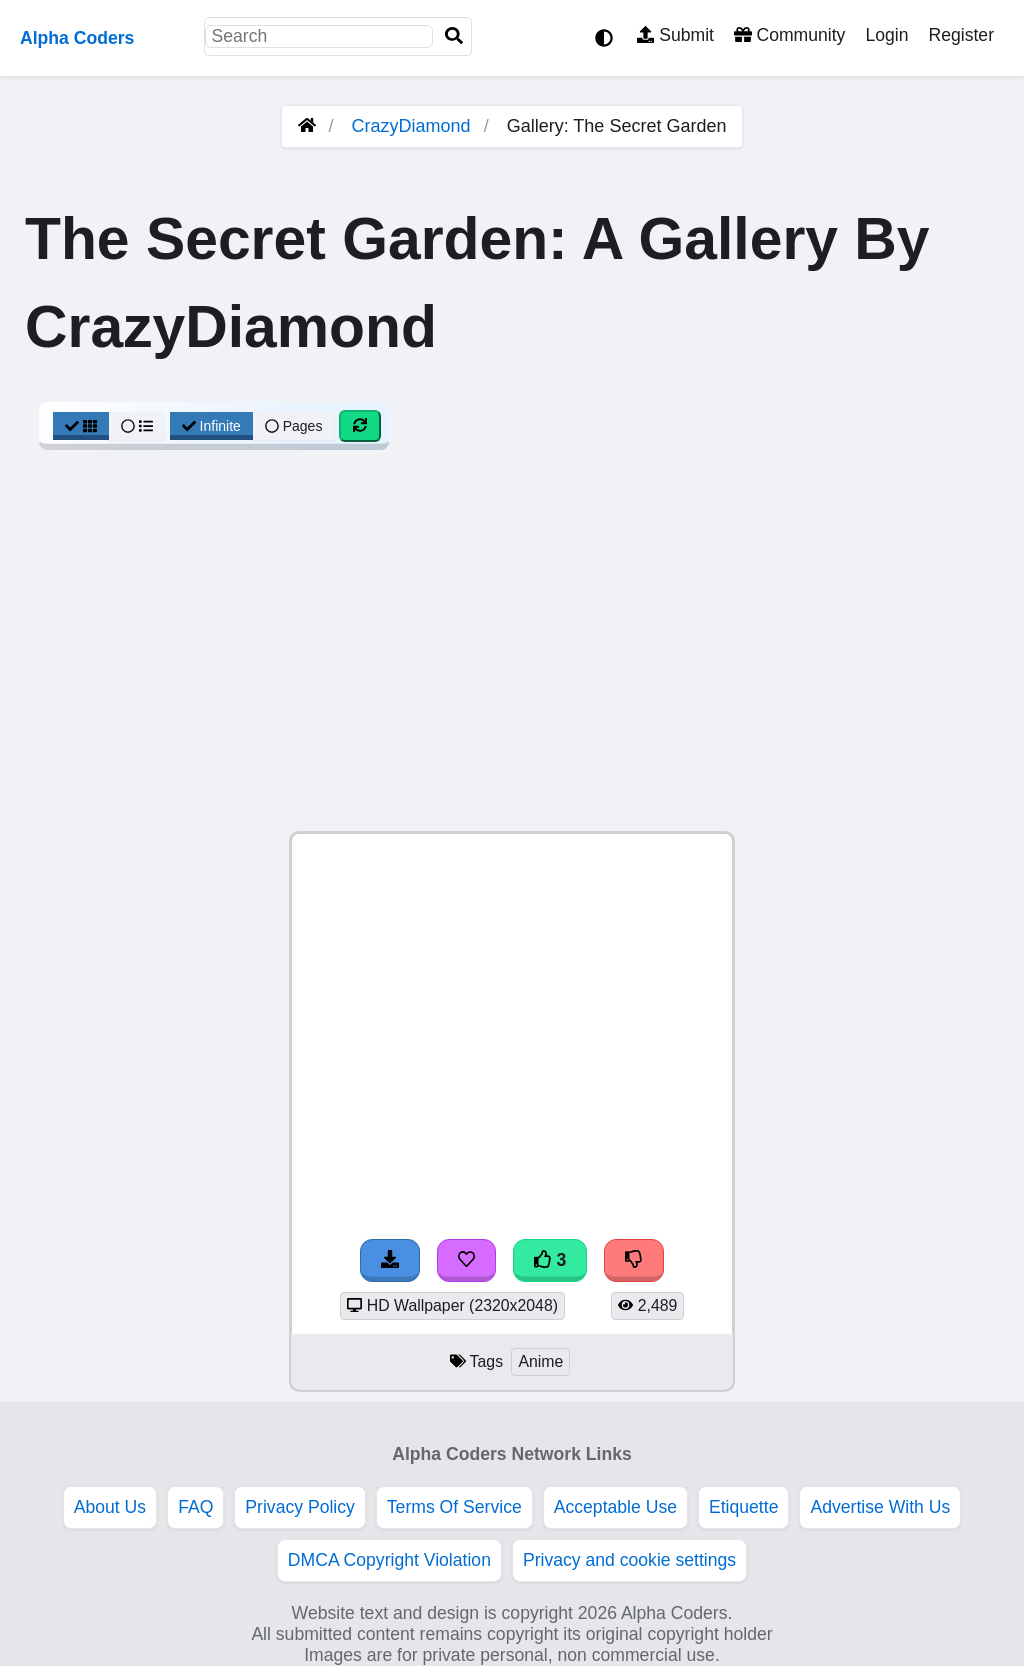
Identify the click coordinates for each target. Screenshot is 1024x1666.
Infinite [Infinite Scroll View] (211, 426)
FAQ (195, 1507)
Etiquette (743, 1507)
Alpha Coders (77, 38)
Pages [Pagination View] (294, 426)
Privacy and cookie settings (629, 1560)
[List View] (137, 426)
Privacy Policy (300, 1507)
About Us (110, 1507)
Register (961, 35)
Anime (540, 1361)
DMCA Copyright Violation (389, 1560)
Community (789, 35)
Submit (675, 35)
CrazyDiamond (411, 126)
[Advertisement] (512, 651)
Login (886, 35)
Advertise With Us (880, 1507)
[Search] (454, 36)
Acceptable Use (615, 1507)
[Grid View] (81, 426)
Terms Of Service (454, 1507)
